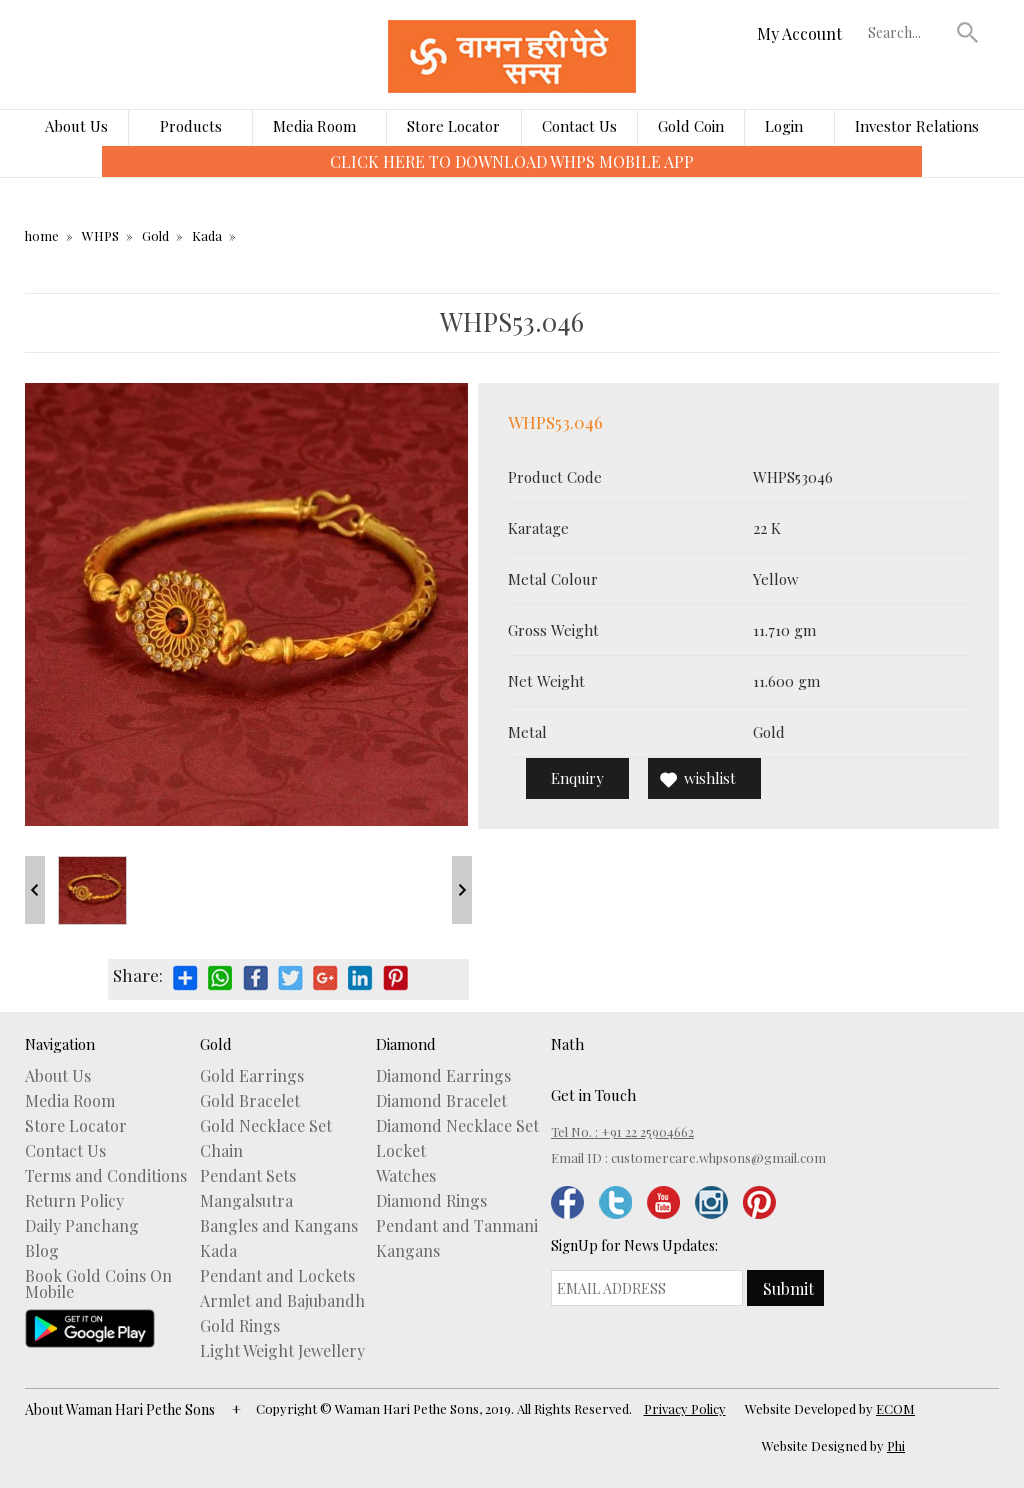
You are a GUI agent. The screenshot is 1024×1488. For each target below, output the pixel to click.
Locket (401, 1151)
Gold (155, 235)
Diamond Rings (431, 1201)
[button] (968, 32)
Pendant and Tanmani (457, 1226)
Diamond (406, 1044)
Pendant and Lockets (277, 1276)
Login (784, 126)
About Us (76, 126)
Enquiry (577, 778)
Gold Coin (691, 126)
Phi (896, 1445)
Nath (567, 1044)
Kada (207, 235)
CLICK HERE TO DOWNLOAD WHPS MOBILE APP (512, 161)
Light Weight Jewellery (282, 1351)
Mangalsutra (246, 1201)
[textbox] (908, 32)
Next (462, 890)
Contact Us (579, 126)
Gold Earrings (252, 1076)
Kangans (408, 1251)
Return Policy (74, 1201)
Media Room (314, 126)
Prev (35, 890)
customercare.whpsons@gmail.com (718, 1157)
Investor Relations (917, 126)
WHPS (100, 235)
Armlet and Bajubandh (282, 1301)
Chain (221, 1151)
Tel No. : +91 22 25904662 (622, 1131)
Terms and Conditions (106, 1176)
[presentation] (87, 176)
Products (191, 126)
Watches (406, 1176)
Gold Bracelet (250, 1101)
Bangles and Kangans (279, 1226)
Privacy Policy (685, 1408)
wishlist (710, 778)
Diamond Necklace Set (457, 1126)
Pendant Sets (248, 1176)
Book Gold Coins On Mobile (98, 1284)
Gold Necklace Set (266, 1126)
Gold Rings (240, 1326)
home (42, 235)
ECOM (895, 1408)
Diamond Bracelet (441, 1101)
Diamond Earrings (443, 1076)
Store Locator (453, 126)
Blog (42, 1251)
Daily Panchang (82, 1226)
